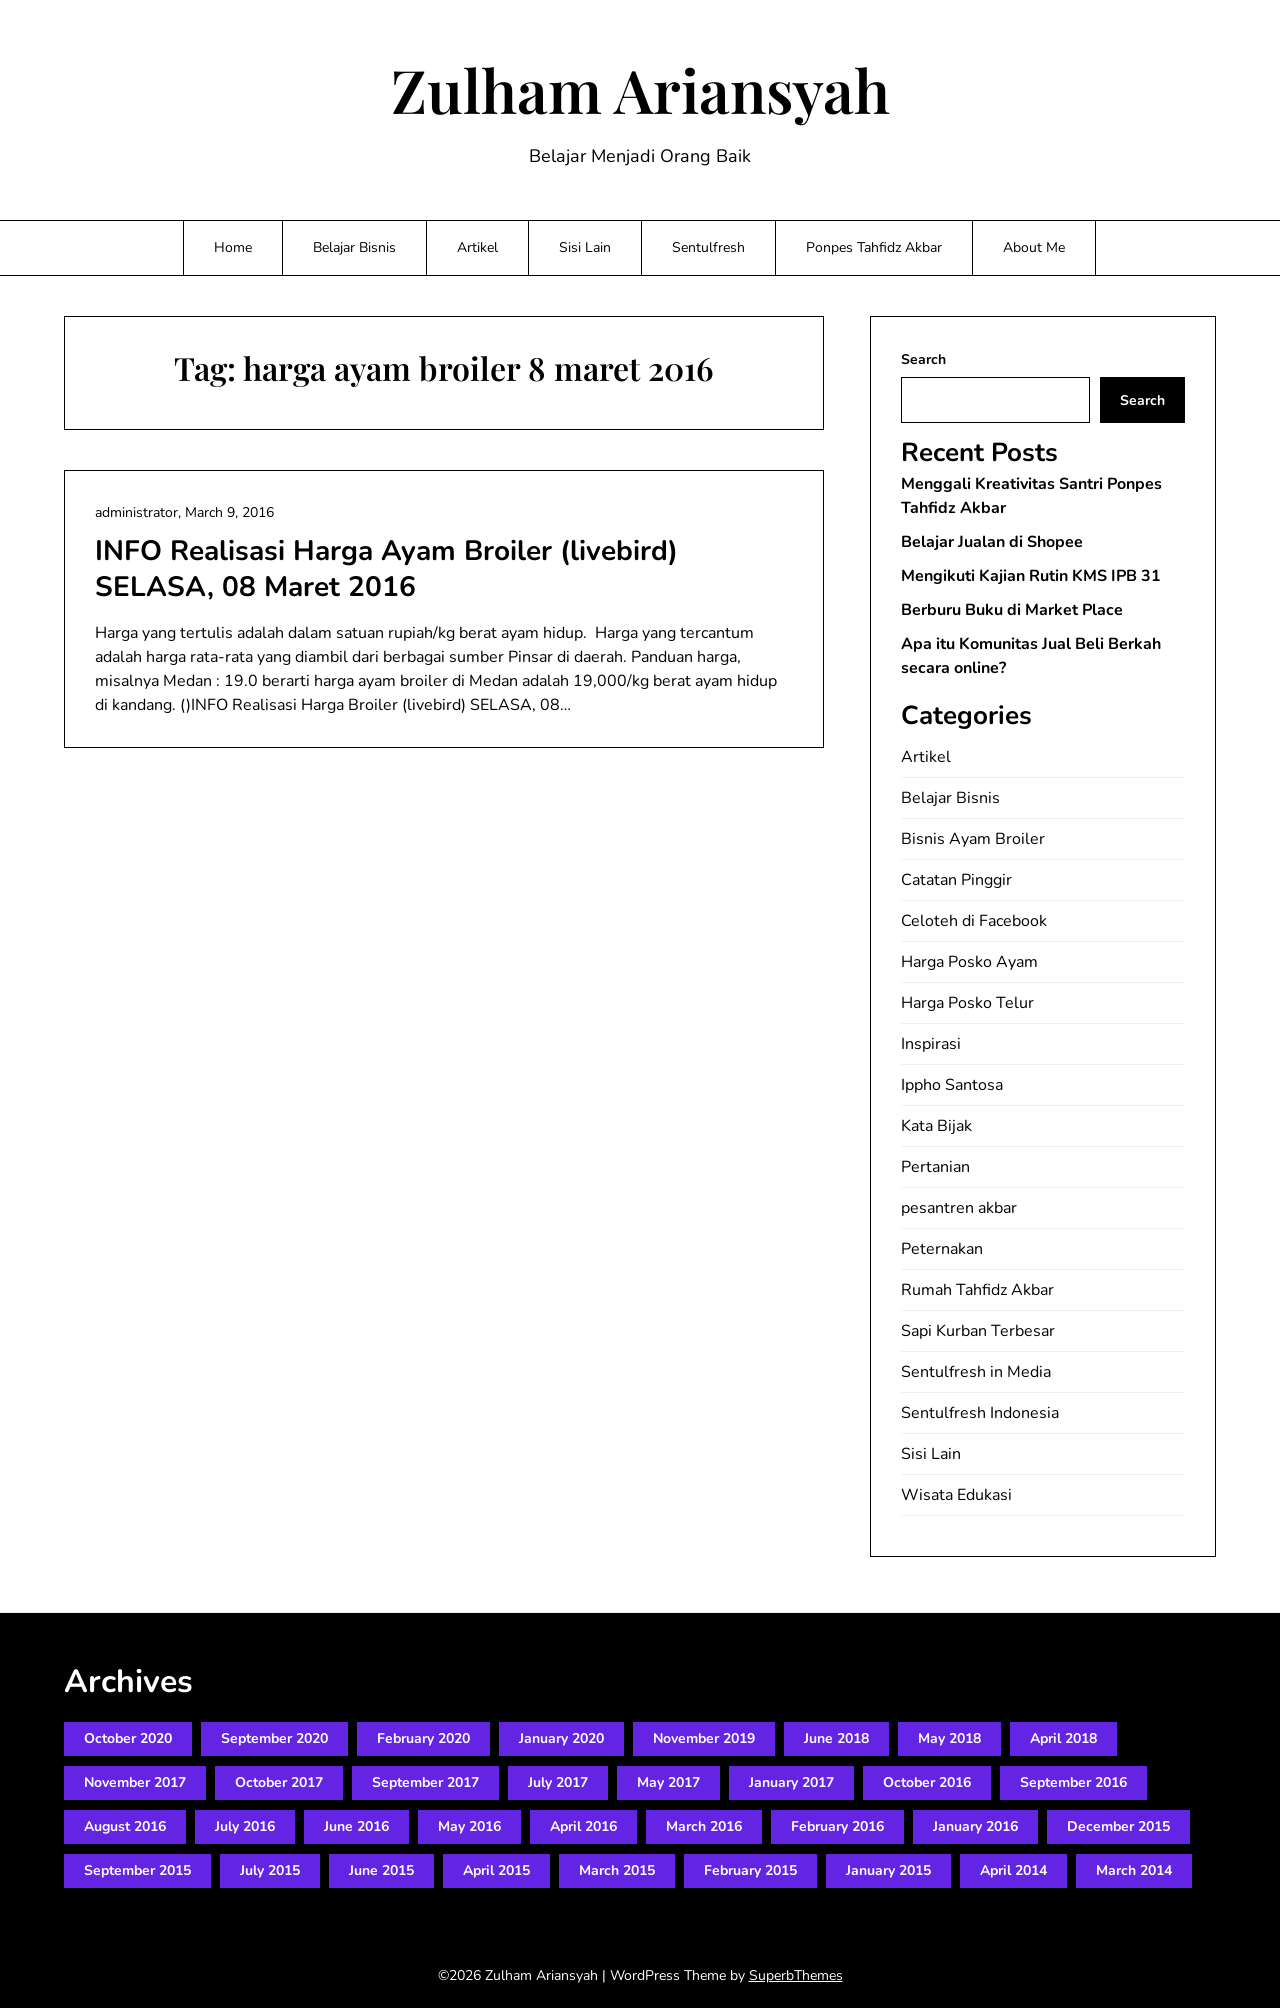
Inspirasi (931, 1044)
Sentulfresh (708, 247)
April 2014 (1013, 1870)
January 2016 (975, 1826)
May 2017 (668, 1782)
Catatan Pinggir (956, 880)
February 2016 (837, 1826)
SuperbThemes (796, 1975)
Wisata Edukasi (956, 1495)
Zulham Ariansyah (640, 89)
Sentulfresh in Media (976, 1372)
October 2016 (927, 1782)
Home (233, 247)
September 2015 (137, 1870)
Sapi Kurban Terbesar (978, 1331)
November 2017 (135, 1782)
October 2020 (128, 1738)
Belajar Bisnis (354, 247)
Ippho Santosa (952, 1085)
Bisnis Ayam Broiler (973, 839)
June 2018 (836, 1738)
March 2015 (617, 1870)
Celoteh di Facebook (974, 921)
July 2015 (270, 1870)
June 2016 (356, 1826)
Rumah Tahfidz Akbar (977, 1290)
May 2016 (469, 1826)
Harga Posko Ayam (969, 962)
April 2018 (1063, 1738)
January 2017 (791, 1782)
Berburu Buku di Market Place (1012, 610)
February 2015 (750, 1870)
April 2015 (496, 1870)
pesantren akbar (959, 1208)
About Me (1034, 247)
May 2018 (949, 1738)
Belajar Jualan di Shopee (992, 542)
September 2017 (425, 1782)
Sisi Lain (585, 247)
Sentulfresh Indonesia (980, 1413)
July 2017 (558, 1782)
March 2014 (1134, 1870)
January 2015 (888, 1870)
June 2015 (381, 1870)
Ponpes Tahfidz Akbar (874, 247)
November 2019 (704, 1738)
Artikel (477, 247)
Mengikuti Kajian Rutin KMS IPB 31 (1031, 576)
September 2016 (1073, 1782)
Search (923, 359)
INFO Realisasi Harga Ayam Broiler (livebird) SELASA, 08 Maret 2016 (386, 569)
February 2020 (423, 1738)
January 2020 (561, 1738)
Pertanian (935, 1167)
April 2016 (583, 1826)
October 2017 (279, 1782)
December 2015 (1118, 1826)
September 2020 (274, 1738)
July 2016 (245, 1826)
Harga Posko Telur (967, 1003)
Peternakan (942, 1249)
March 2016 (704, 1826)
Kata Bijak (936, 1126)
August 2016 (125, 1826)
